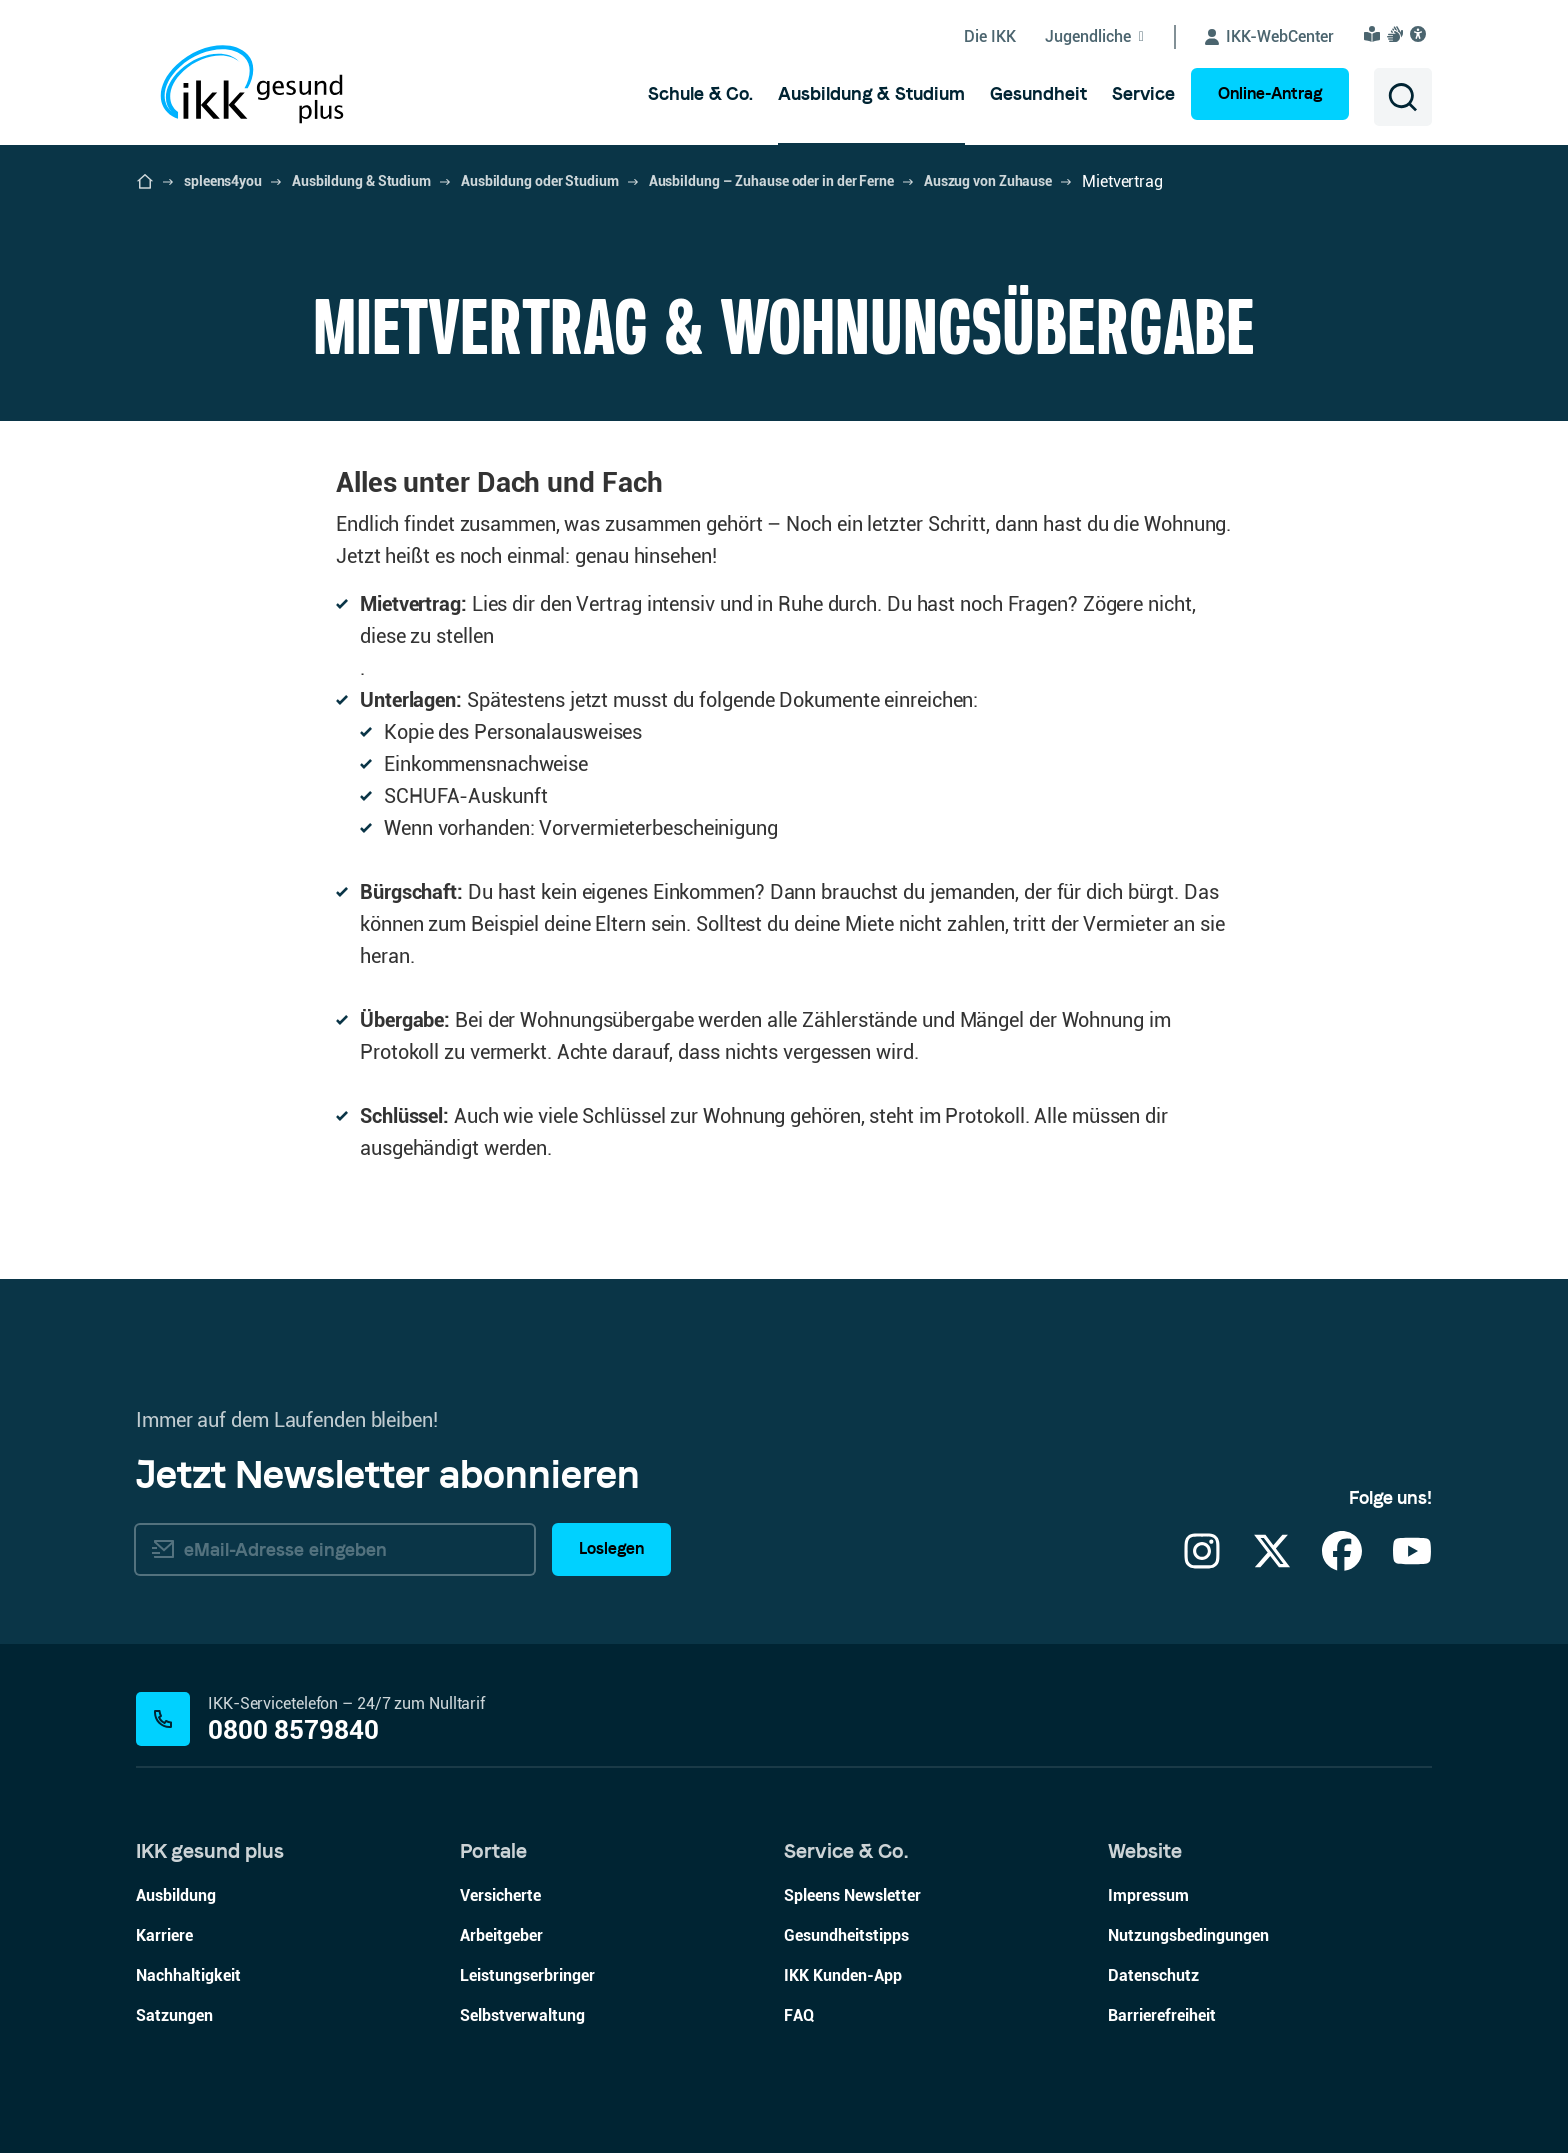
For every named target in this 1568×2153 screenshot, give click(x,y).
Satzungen (174, 2015)
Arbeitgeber (501, 1935)
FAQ (799, 2015)
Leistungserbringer (527, 1975)
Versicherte (500, 1895)
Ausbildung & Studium (361, 181)
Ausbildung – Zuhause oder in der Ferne (771, 181)
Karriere (164, 1935)
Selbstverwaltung (522, 2015)
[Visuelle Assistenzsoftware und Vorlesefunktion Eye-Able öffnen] (1421, 34)
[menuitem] (700, 94)
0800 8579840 (293, 1730)
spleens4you (223, 181)
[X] (1272, 1563)
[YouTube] (1412, 1563)
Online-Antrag (1270, 93)
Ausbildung (176, 1895)
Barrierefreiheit (1162, 2015)
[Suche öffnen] (1403, 97)
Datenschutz (1153, 1975)
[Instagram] (1202, 1563)
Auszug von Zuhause (988, 181)
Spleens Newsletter (852, 1895)
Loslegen (611, 1548)
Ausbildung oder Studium (540, 181)
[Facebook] (1342, 1563)
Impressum (1148, 1895)
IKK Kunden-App (843, 1975)
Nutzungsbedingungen (1188, 1935)
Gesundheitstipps (846, 1935)
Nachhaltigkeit (188, 1975)
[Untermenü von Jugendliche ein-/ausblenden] (1110, 37)
